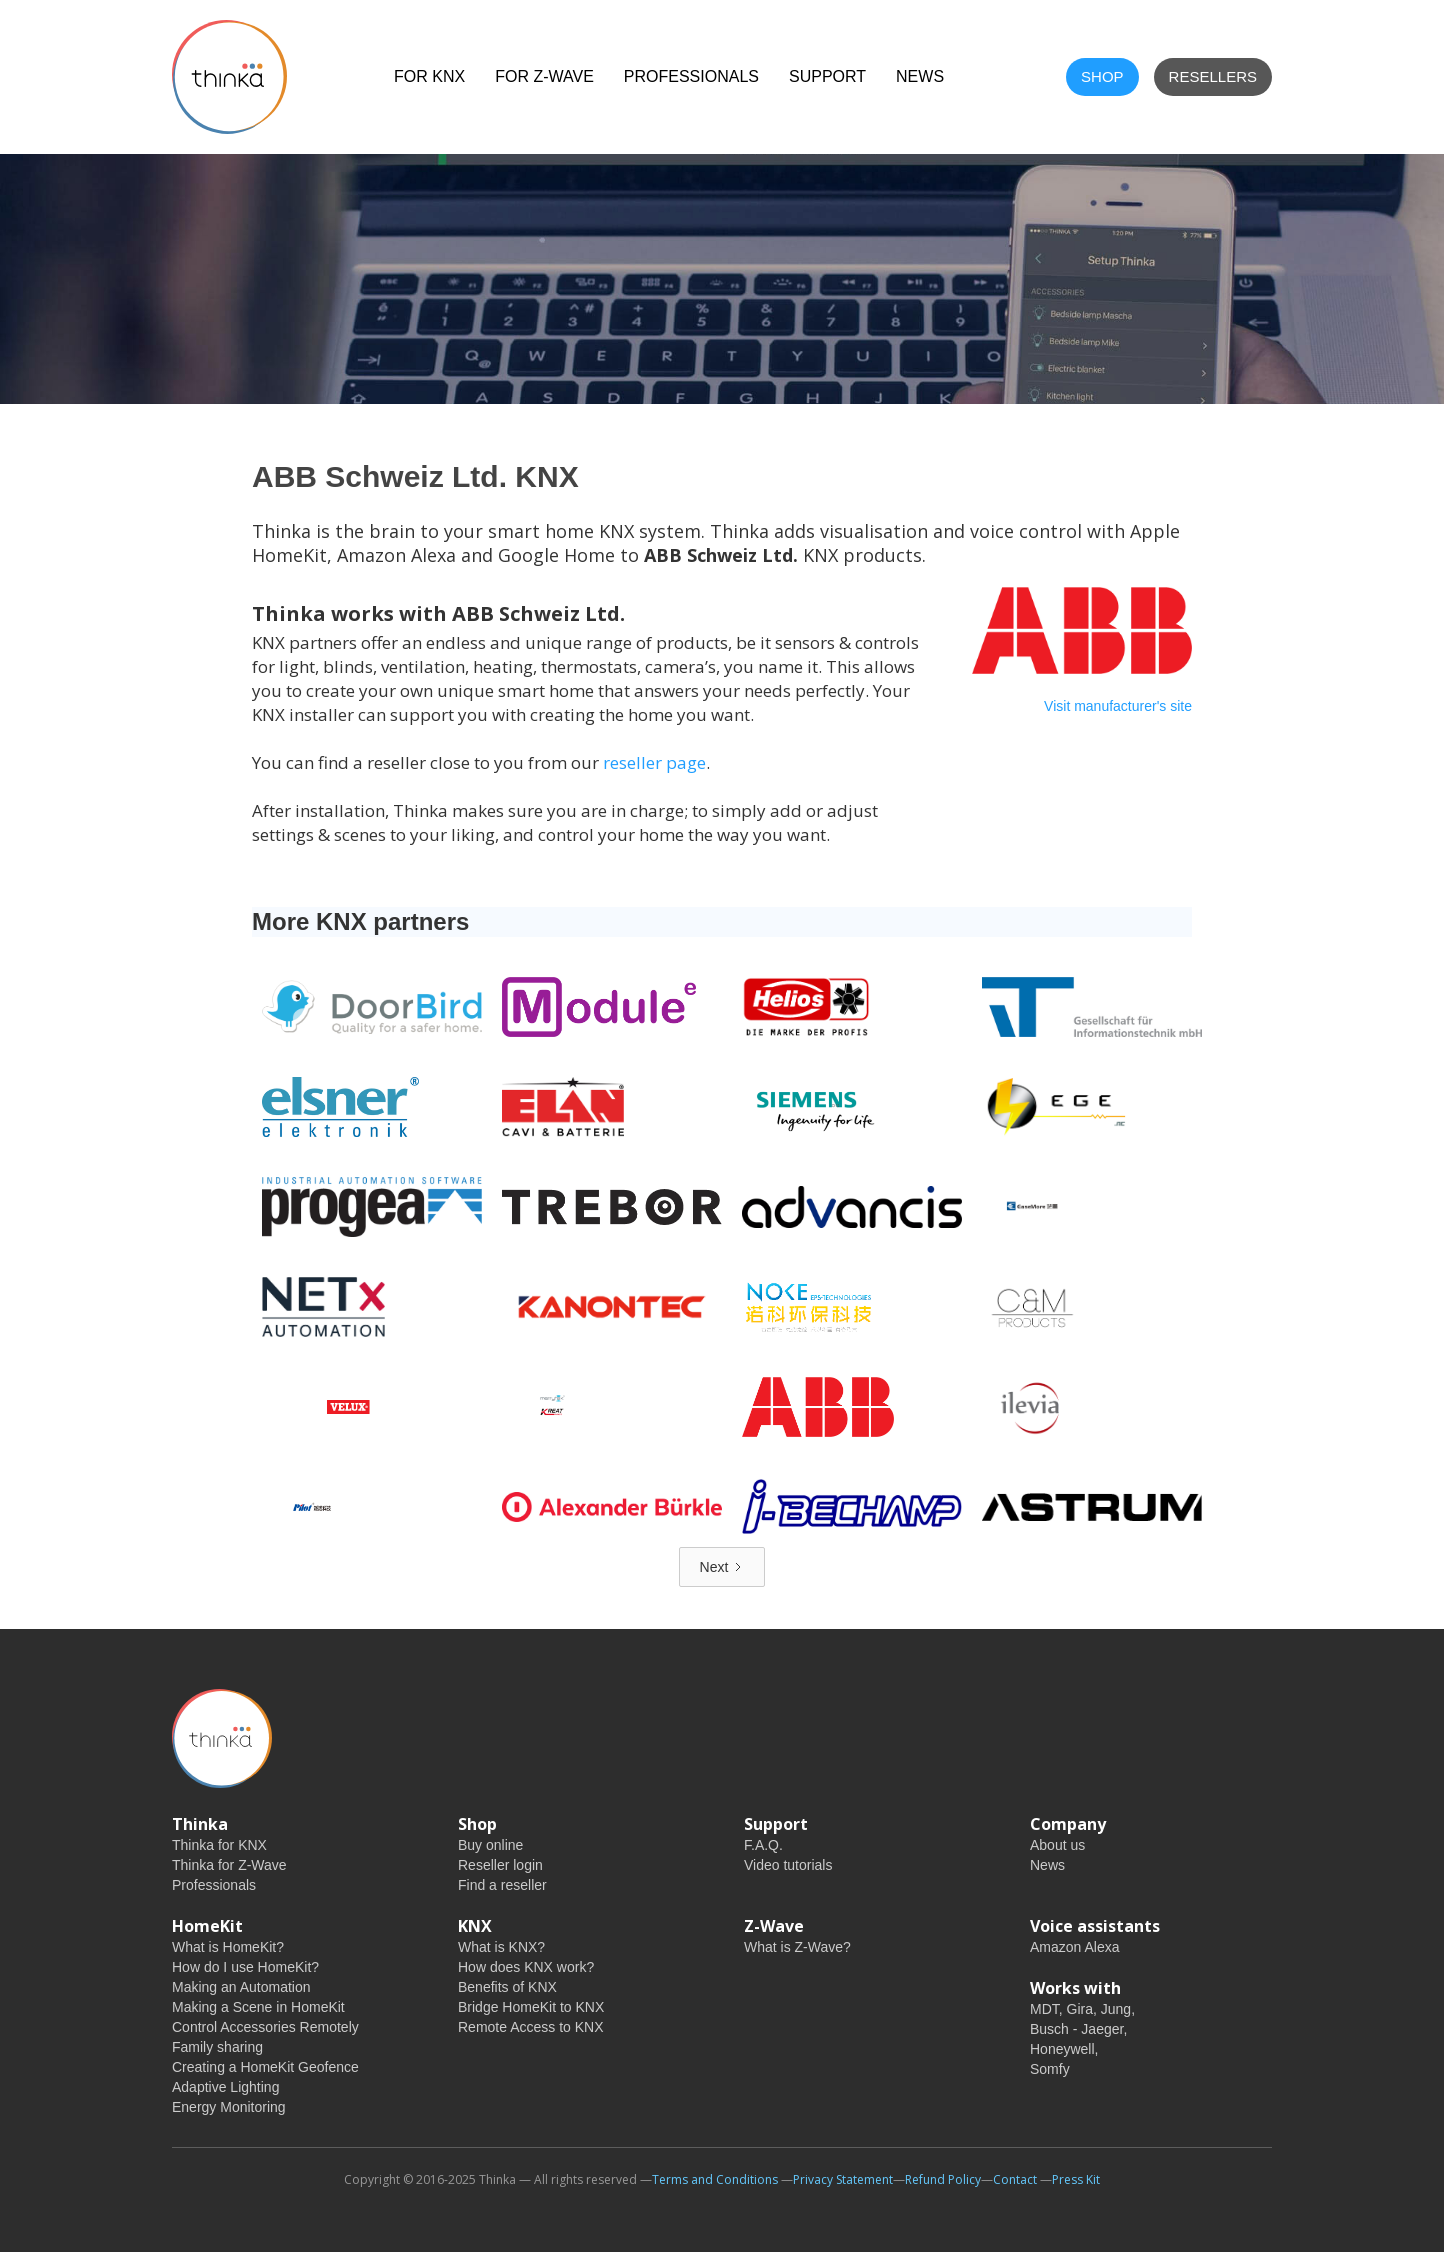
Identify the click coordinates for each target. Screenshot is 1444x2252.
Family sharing (217, 2047)
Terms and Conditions (715, 2179)
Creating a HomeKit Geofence (265, 2067)
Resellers (1213, 76)
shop (1102, 76)
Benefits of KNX (507, 1987)
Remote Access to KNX (531, 2027)
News (1047, 1865)
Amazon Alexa (1075, 1947)
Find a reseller (502, 1885)
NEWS (920, 76)
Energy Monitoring (229, 2107)
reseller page (654, 762)
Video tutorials (788, 1865)
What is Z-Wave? (797, 1947)
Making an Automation (241, 1987)
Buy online (490, 1845)
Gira (1080, 2009)
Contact (1015, 2179)
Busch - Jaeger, (1078, 2029)
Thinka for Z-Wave (229, 1865)
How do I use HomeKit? (245, 1967)
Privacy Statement (843, 2179)
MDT (1044, 2009)
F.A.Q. (763, 1845)
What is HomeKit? (228, 1947)
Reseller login (500, 1865)
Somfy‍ (1050, 2069)
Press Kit (1076, 2179)
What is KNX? (501, 1947)
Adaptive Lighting (225, 2087)
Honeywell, (1064, 2049)
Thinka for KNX (219, 1845)
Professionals (691, 76)
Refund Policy (943, 2179)
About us (1057, 1845)
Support (827, 76)
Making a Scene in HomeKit (258, 2007)
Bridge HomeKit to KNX (531, 2007)
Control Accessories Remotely (265, 2027)
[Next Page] (722, 1567)
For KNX (429, 76)
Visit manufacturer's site (1118, 706)
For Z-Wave (544, 76)
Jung (1116, 2009)
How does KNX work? (526, 1967)
